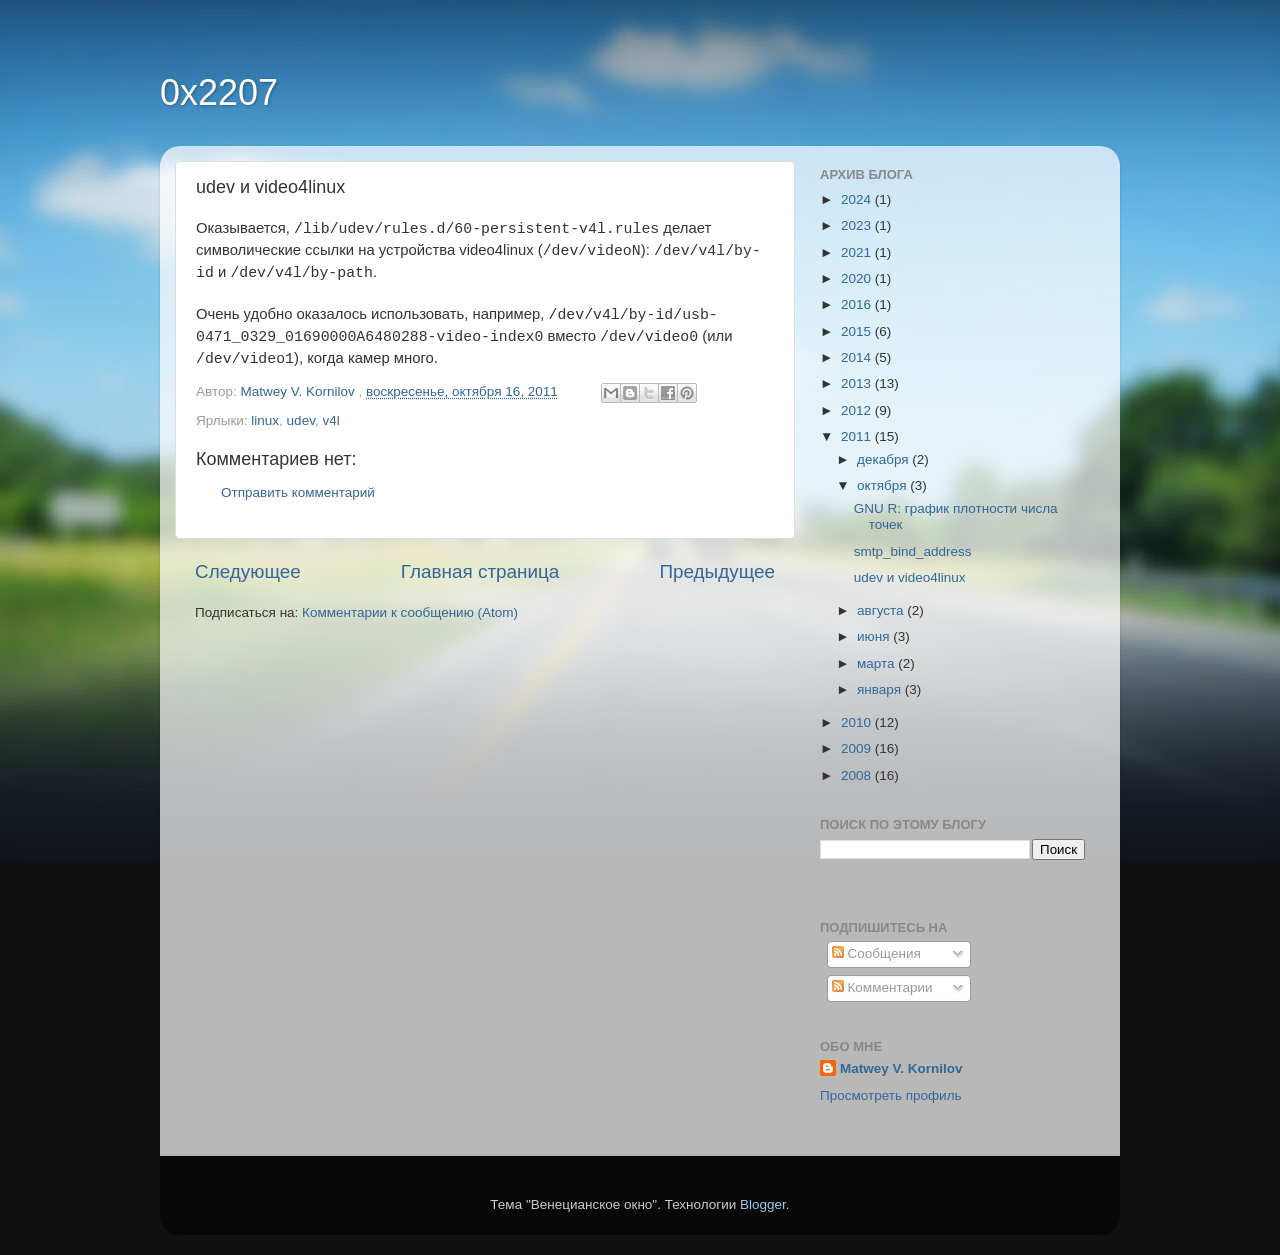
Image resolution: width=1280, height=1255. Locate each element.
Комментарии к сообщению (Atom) (410, 612)
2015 (858, 331)
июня (875, 636)
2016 (858, 304)
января (881, 689)
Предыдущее (717, 571)
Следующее (248, 571)
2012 (858, 410)
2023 (858, 225)
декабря (884, 459)
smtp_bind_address (913, 551)
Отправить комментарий (298, 492)
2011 (858, 436)
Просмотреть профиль (891, 1095)
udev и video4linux (910, 577)
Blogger (763, 1204)
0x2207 (219, 92)
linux (265, 420)
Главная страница (480, 571)
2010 (858, 722)
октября (883, 485)
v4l (330, 420)
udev (301, 420)
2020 (858, 278)
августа (882, 610)
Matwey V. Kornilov (901, 1068)
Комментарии (882, 987)
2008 (858, 775)
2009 (858, 748)
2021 (858, 252)
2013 (858, 383)
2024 (858, 199)
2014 (858, 357)
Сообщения (876, 953)
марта (877, 663)
